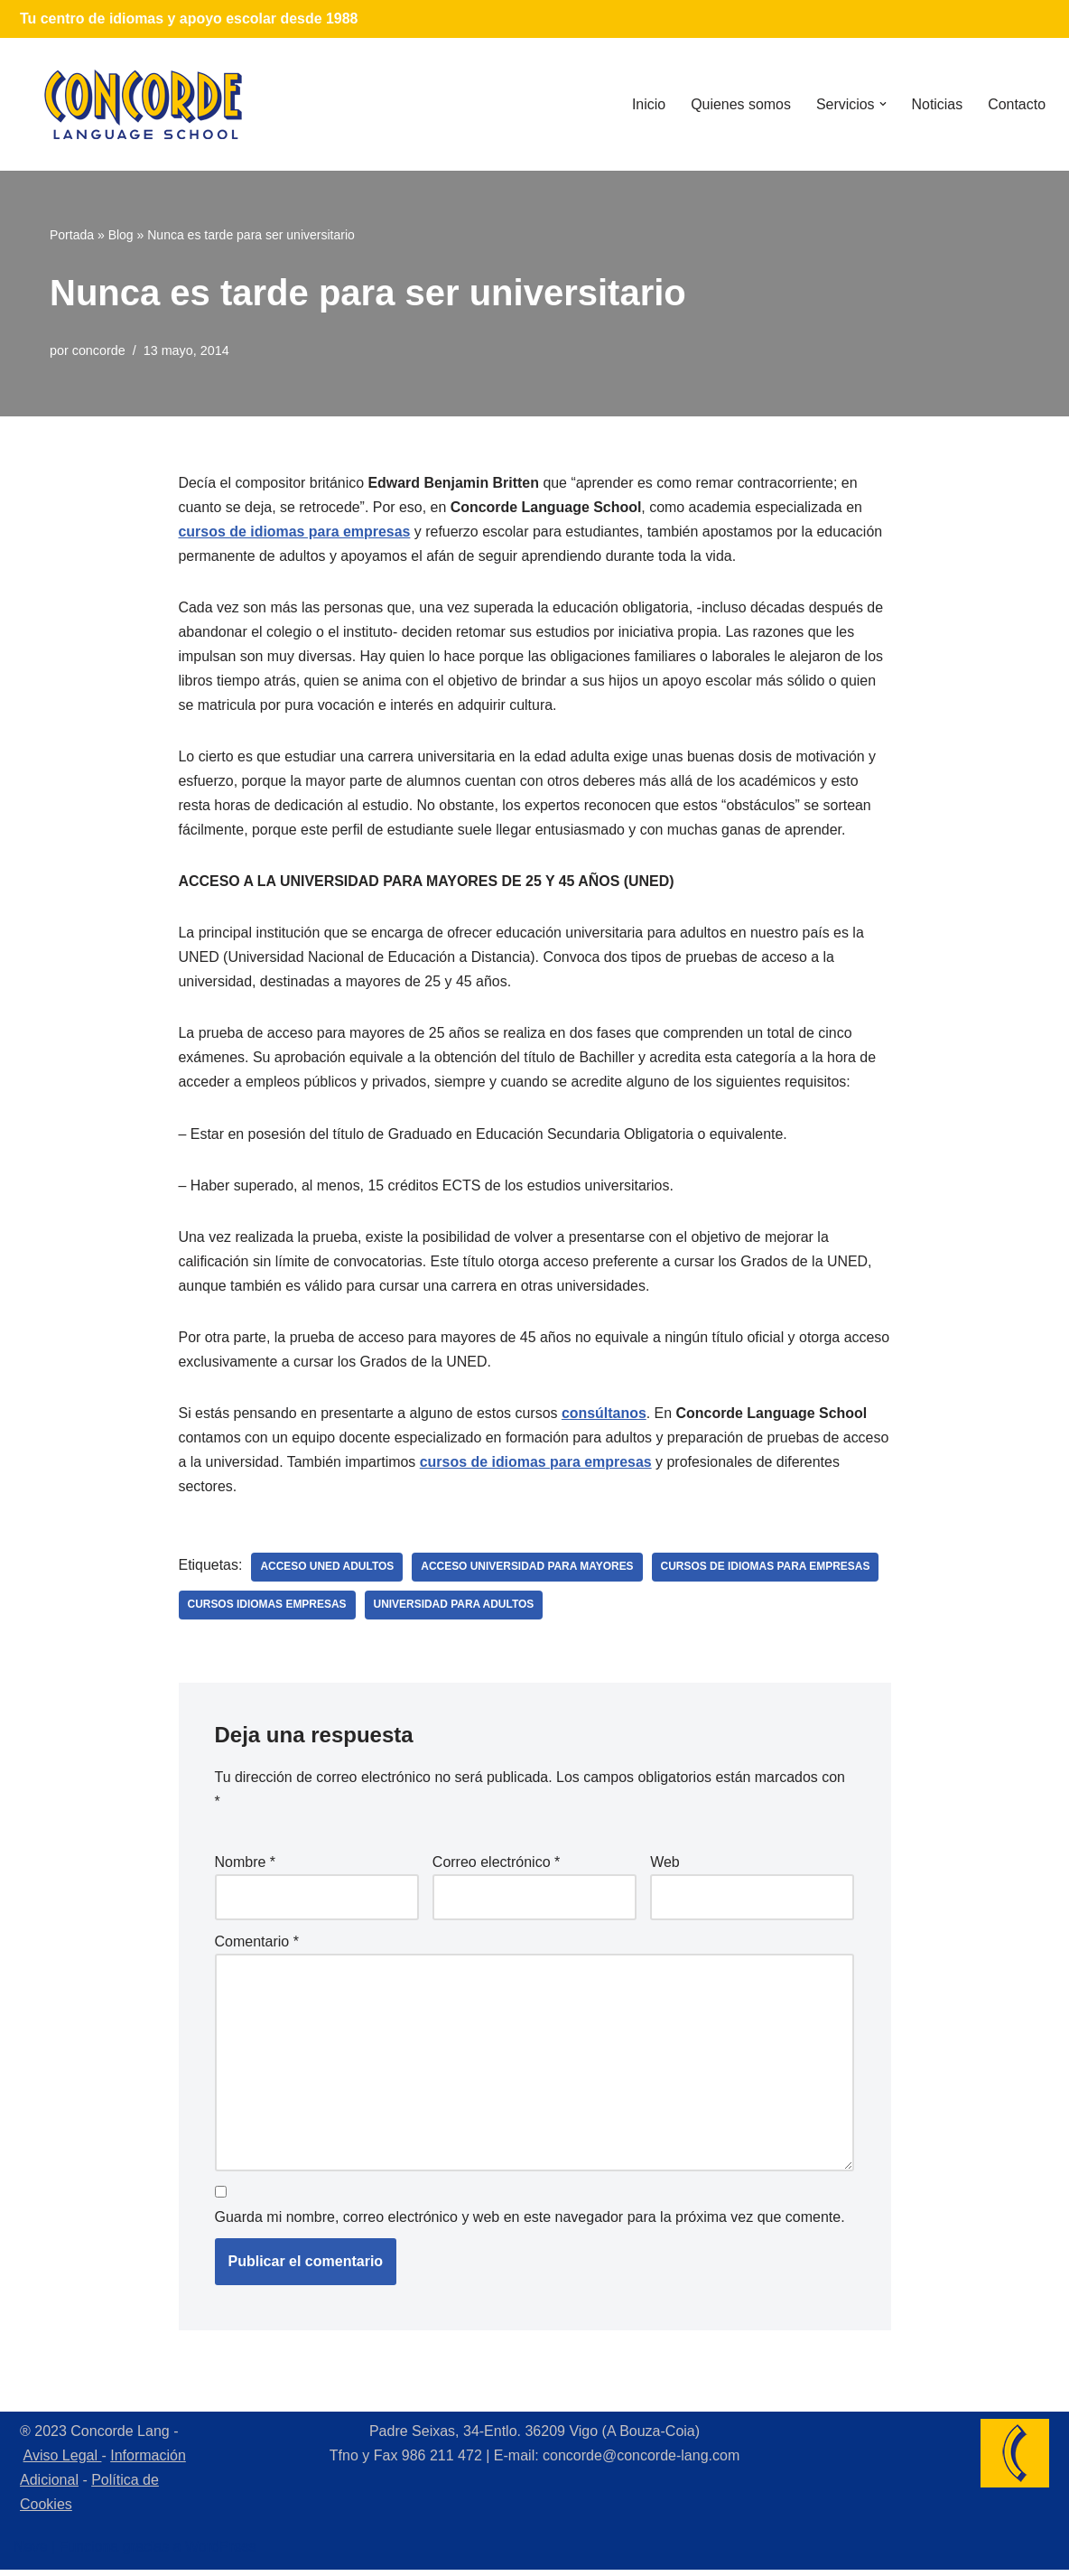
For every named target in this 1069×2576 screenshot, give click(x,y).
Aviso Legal (62, 2461)
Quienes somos (740, 104)
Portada (72, 235)
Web (665, 1866)
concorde (98, 350)
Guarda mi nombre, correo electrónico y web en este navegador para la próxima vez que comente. (530, 2222)
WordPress (220, 2553)
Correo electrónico (496, 1866)
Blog (121, 235)
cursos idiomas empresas (268, 1609)
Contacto (1017, 104)
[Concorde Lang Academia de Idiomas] (143, 104)
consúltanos (605, 1416)
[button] (882, 103)
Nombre (245, 1866)
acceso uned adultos (328, 1571)
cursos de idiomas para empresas (295, 531)
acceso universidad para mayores (528, 1571)
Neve (30, 2553)
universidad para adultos (454, 1609)
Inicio (648, 104)
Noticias (936, 104)
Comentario (257, 1946)
